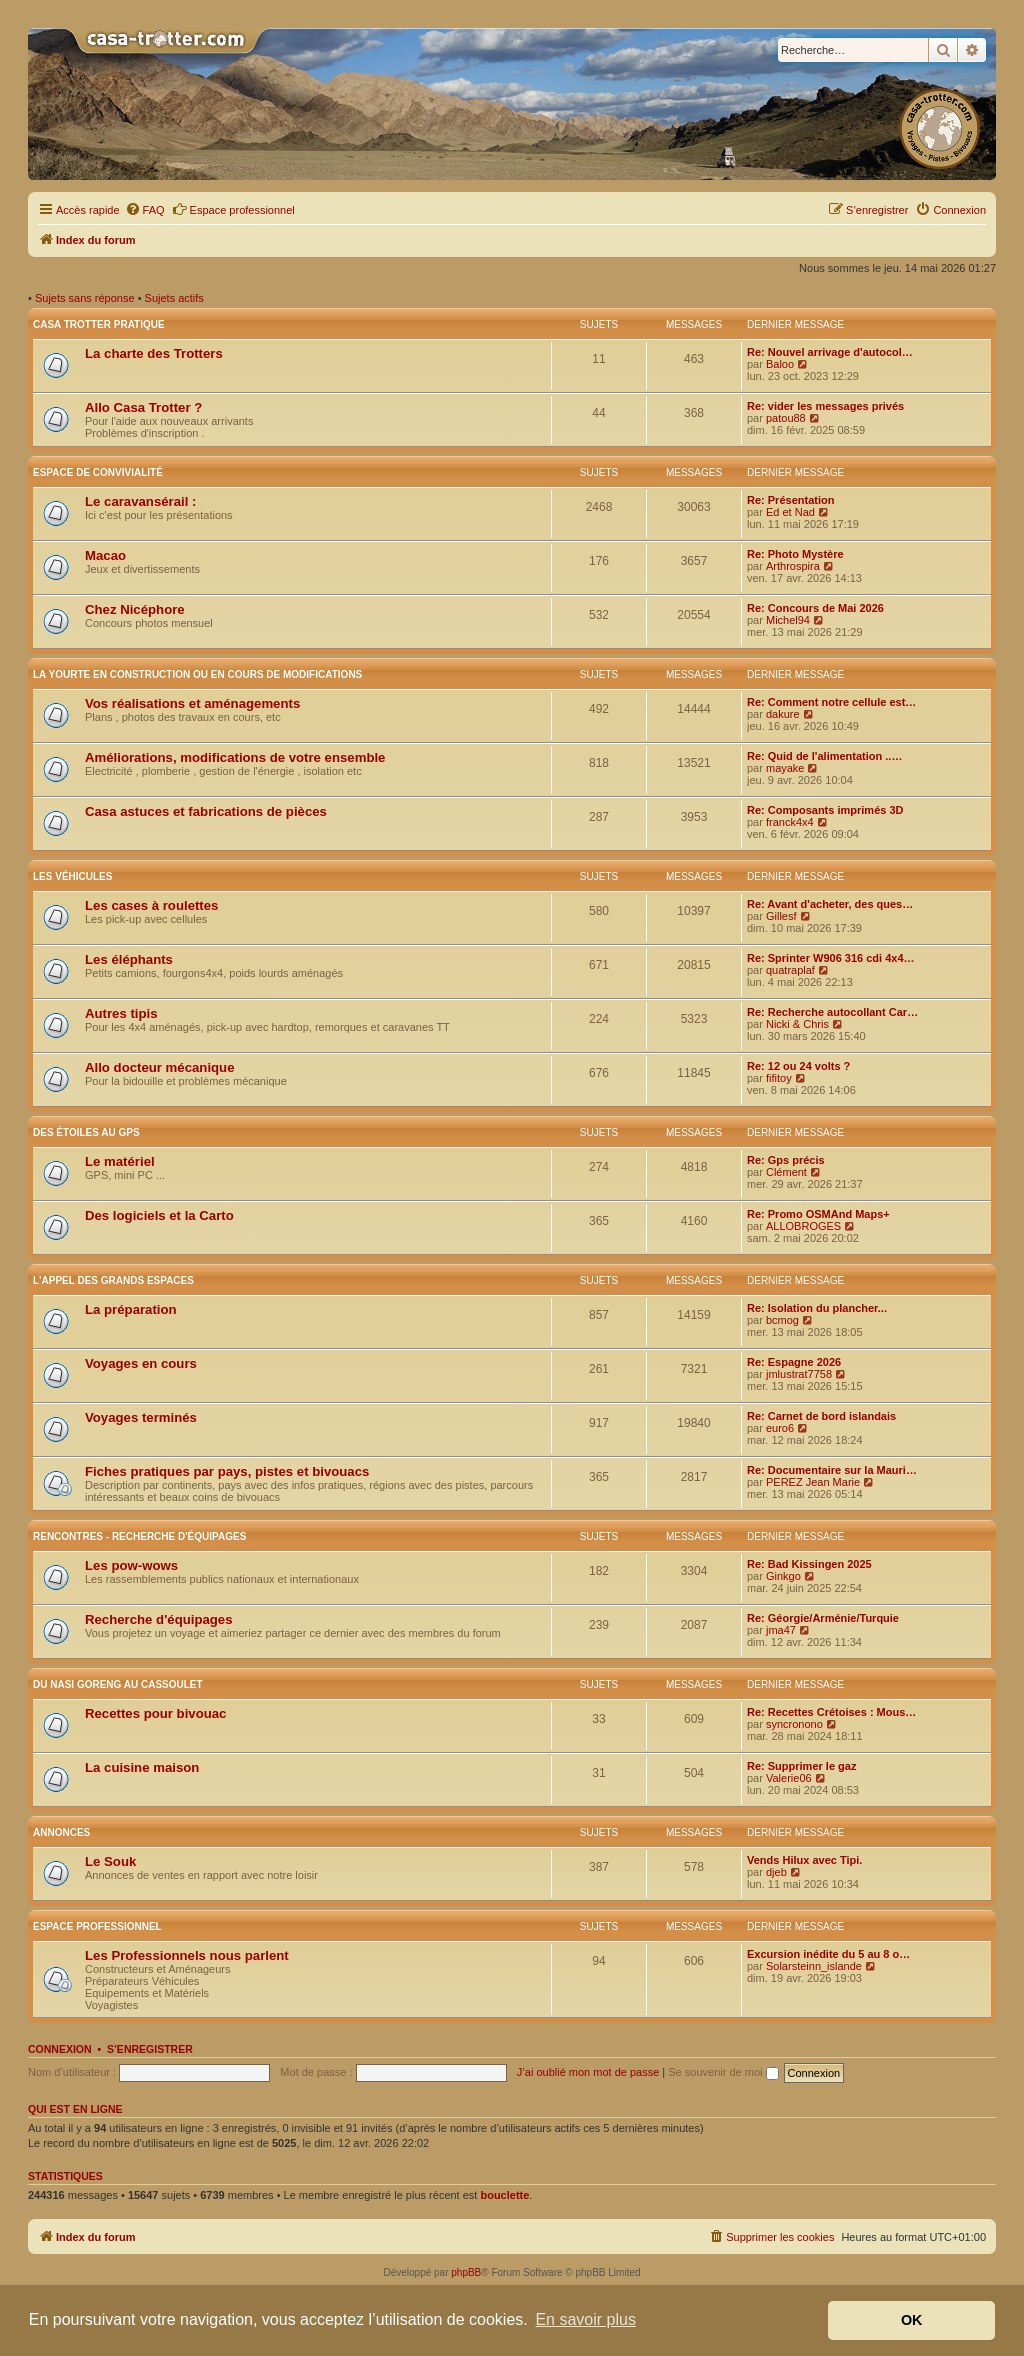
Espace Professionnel (97, 1926)
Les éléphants (129, 959)
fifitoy (779, 1078)
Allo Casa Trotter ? (143, 407)
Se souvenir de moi (723, 2072)
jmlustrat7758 (799, 1374)
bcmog (782, 1320)
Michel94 (788, 620)
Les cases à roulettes (151, 905)
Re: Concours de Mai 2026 (815, 608)
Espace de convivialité (98, 472)
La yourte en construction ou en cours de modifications (197, 674)
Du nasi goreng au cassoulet (118, 1684)
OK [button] (912, 2320)
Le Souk (110, 1861)
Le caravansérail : (140, 501)
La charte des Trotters (154, 353)
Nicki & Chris (797, 1024)
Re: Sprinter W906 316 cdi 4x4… (831, 958)
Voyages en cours (141, 1363)
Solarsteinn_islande (814, 1966)
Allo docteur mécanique (160, 1067)
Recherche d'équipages (159, 1619)
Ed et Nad (790, 512)
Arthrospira (793, 566)
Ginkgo (783, 1576)
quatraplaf (790, 970)
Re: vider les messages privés (825, 406)
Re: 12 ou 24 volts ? (798, 1066)
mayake (785, 768)
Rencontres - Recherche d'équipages (139, 1536)
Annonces (61, 1832)
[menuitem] (145, 210)
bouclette (504, 2195)
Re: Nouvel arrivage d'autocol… (830, 352)
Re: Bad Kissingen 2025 (809, 1564)
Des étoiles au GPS (86, 1132)
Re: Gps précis (786, 1160)
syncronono (794, 1724)
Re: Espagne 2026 (794, 1362)
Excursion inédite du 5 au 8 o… (828, 1954)
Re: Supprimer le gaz (801, 1766)
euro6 (780, 1428)
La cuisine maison (142, 1767)
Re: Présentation (790, 500)
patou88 (786, 418)
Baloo (780, 364)
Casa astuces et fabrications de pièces (206, 811)
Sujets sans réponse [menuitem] (85, 298)
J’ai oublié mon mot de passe (588, 2072)
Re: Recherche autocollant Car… (832, 1012)
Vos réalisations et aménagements (192, 703)
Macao (105, 555)
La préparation (131, 1309)
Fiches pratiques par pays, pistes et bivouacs (227, 1471)
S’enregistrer (150, 2049)
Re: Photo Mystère (795, 554)
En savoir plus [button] (585, 2319)
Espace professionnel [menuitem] (233, 209)
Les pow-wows (131, 1565)
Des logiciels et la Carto (159, 1215)
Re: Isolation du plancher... (817, 1308)
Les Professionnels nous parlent (187, 1955)
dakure (783, 714)
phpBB (466, 2272)
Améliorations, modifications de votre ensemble (235, 757)
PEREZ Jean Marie (813, 1482)
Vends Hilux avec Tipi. (804, 1860)
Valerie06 (789, 1778)
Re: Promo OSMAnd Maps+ (818, 1214)
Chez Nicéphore (135, 609)
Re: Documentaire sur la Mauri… (832, 1470)
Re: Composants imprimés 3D (825, 810)
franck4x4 (790, 822)
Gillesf (781, 916)
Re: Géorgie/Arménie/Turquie (823, 1618)
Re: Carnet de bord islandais (821, 1416)
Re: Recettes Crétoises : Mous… (831, 1712)
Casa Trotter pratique (99, 324)
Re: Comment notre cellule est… (831, 702)
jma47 (781, 1630)
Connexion (60, 2049)
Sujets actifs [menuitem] (174, 298)
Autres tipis (121, 1013)
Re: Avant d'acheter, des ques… (830, 904)
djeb (776, 1872)
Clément (786, 1172)
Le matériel (120, 1161)
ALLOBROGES (803, 1226)
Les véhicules (72, 876)
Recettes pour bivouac (155, 1713)
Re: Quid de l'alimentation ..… (824, 756)
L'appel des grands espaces (113, 1280)
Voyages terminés (141, 1417)
